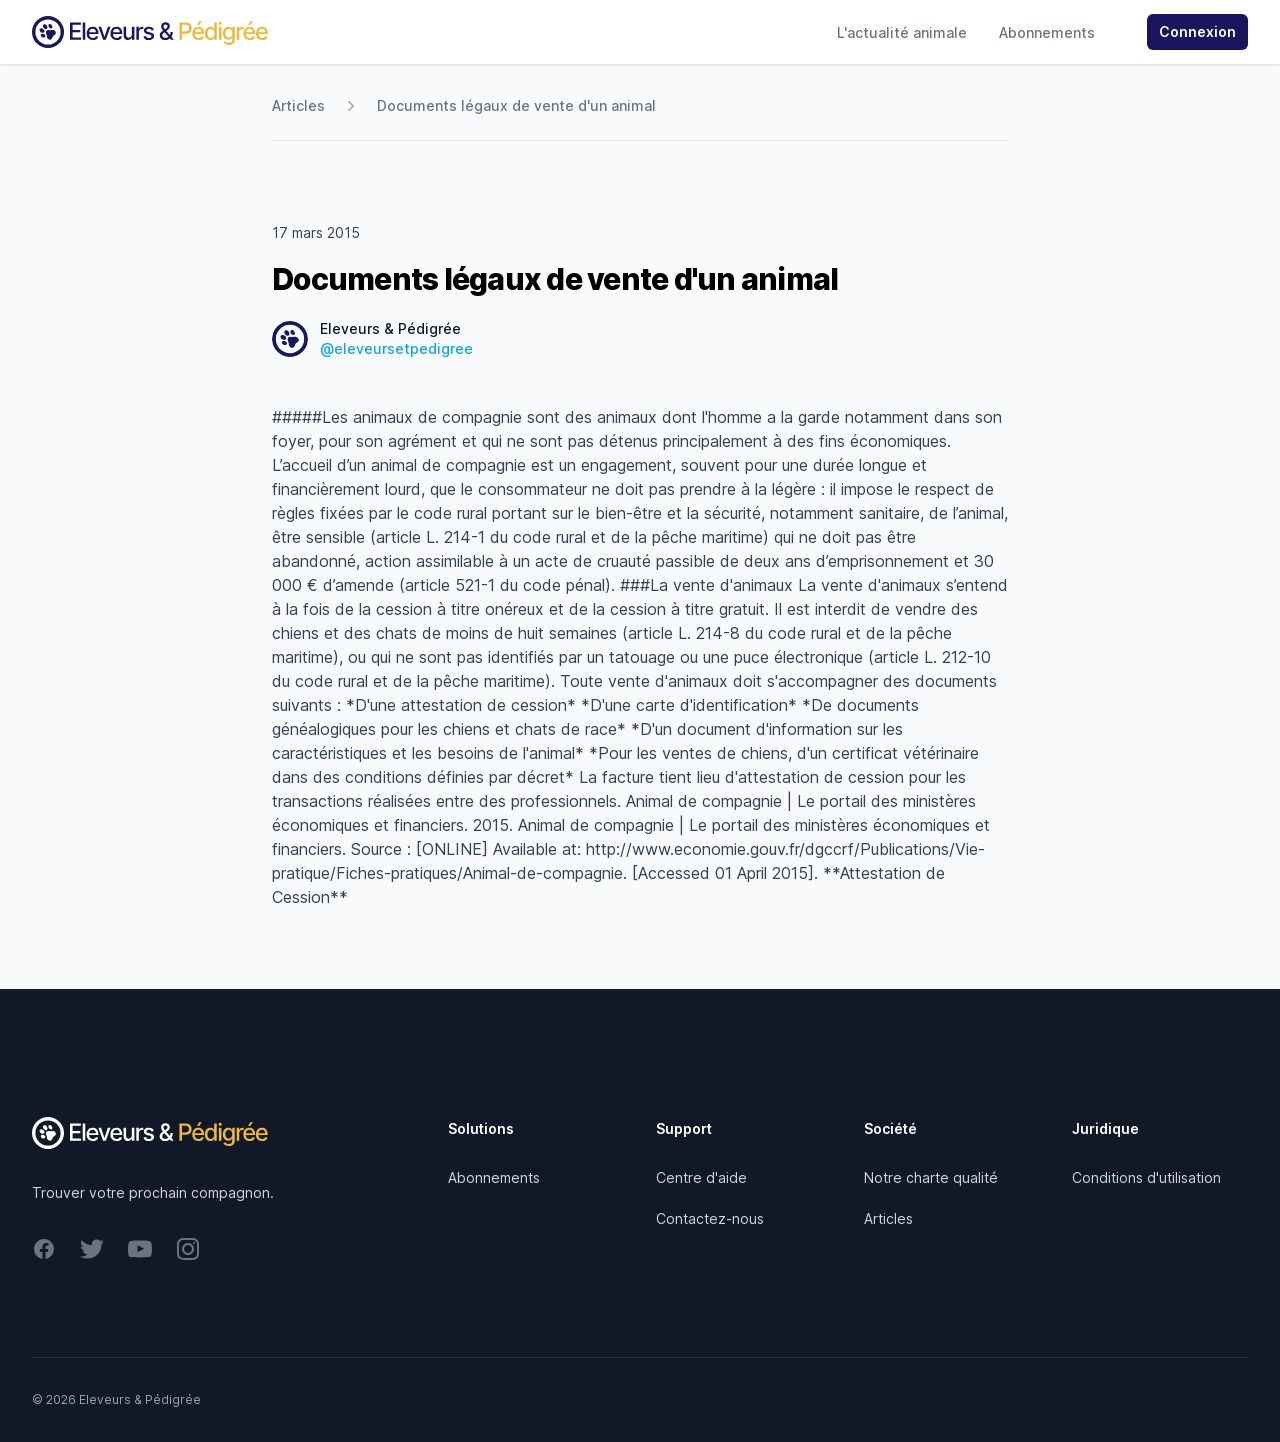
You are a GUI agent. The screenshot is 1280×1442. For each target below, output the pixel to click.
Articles (298, 105)
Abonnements (1047, 32)
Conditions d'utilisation (1146, 1177)
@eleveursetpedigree (396, 348)
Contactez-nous (710, 1218)
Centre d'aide (701, 1177)
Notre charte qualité (931, 1177)
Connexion (1197, 31)
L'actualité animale (902, 32)
